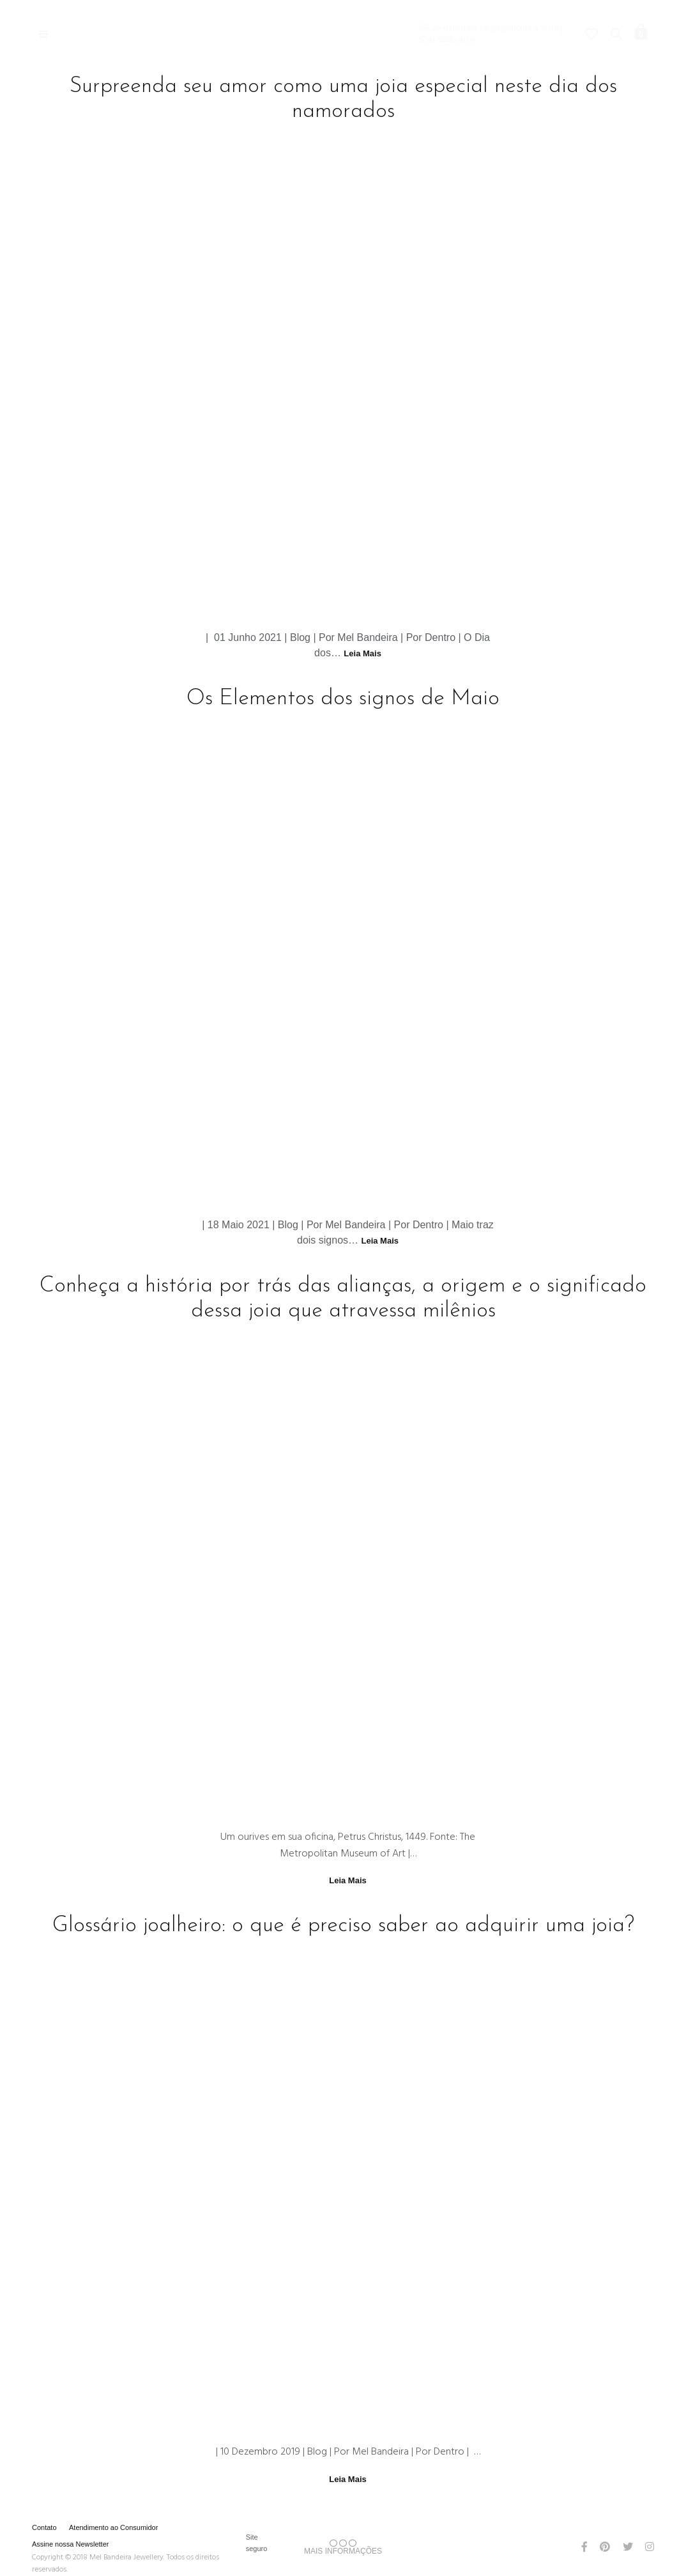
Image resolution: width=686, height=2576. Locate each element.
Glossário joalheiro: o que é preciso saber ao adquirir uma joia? (343, 1926)
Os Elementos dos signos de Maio (343, 699)
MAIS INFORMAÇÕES (343, 2547)
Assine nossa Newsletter (70, 2544)
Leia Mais (362, 653)
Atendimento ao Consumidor (113, 2527)
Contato (44, 2527)
